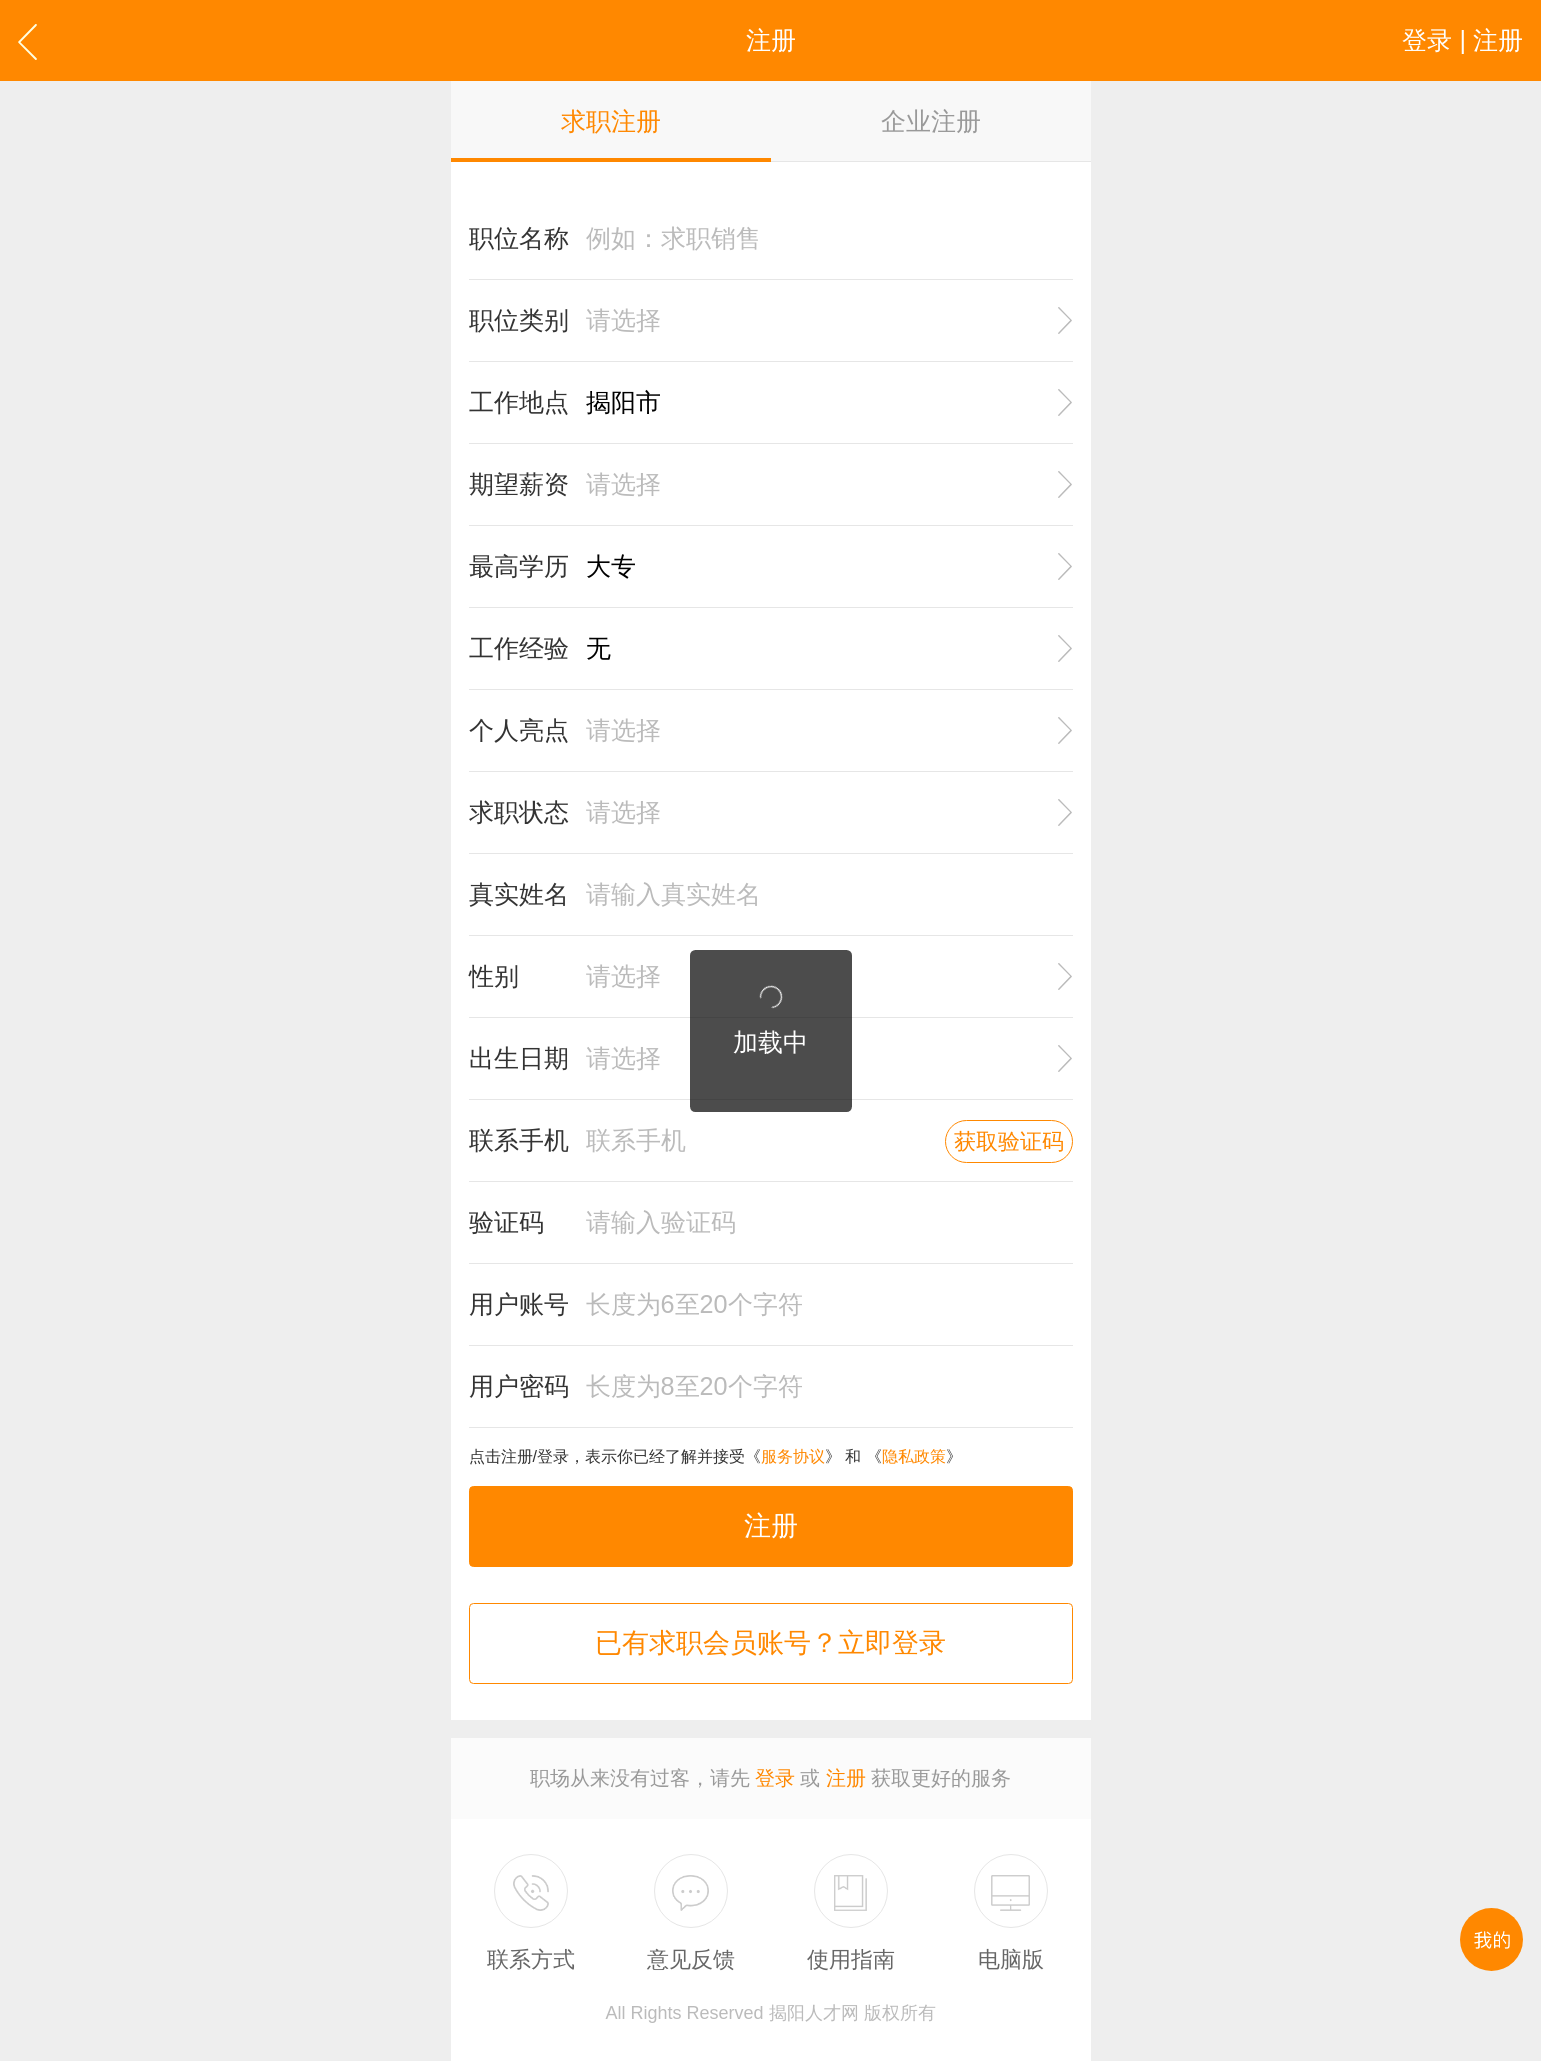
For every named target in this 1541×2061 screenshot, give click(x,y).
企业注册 (931, 121)
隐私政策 (914, 1456)
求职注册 (611, 121)
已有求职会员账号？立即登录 (770, 1643)
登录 (775, 1778)
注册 (771, 1526)
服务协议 (793, 1456)
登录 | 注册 (1462, 40)
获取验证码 (1009, 1141)
